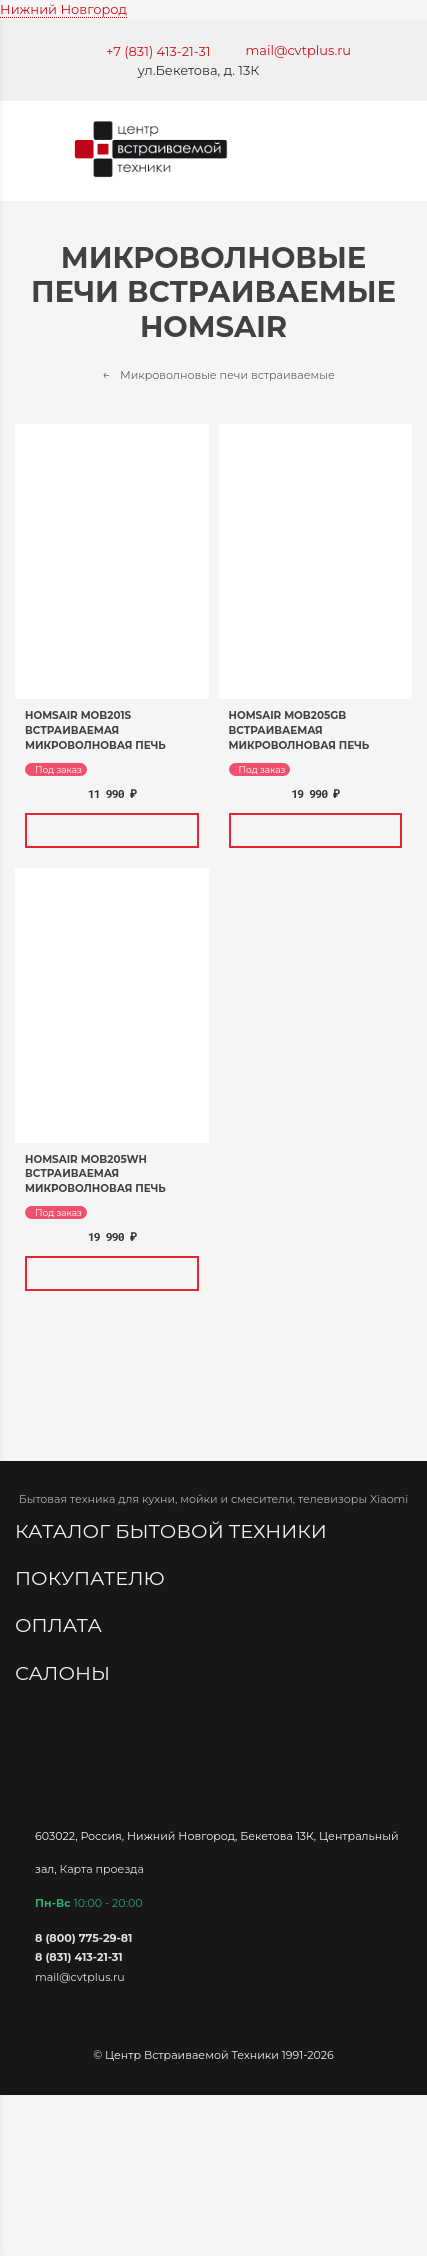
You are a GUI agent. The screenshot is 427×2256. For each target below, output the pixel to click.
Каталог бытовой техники (173, 1531)
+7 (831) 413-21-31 (158, 51)
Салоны (65, 1673)
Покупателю (92, 1578)
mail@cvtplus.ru (299, 50)
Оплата (61, 1625)
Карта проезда (102, 1868)
